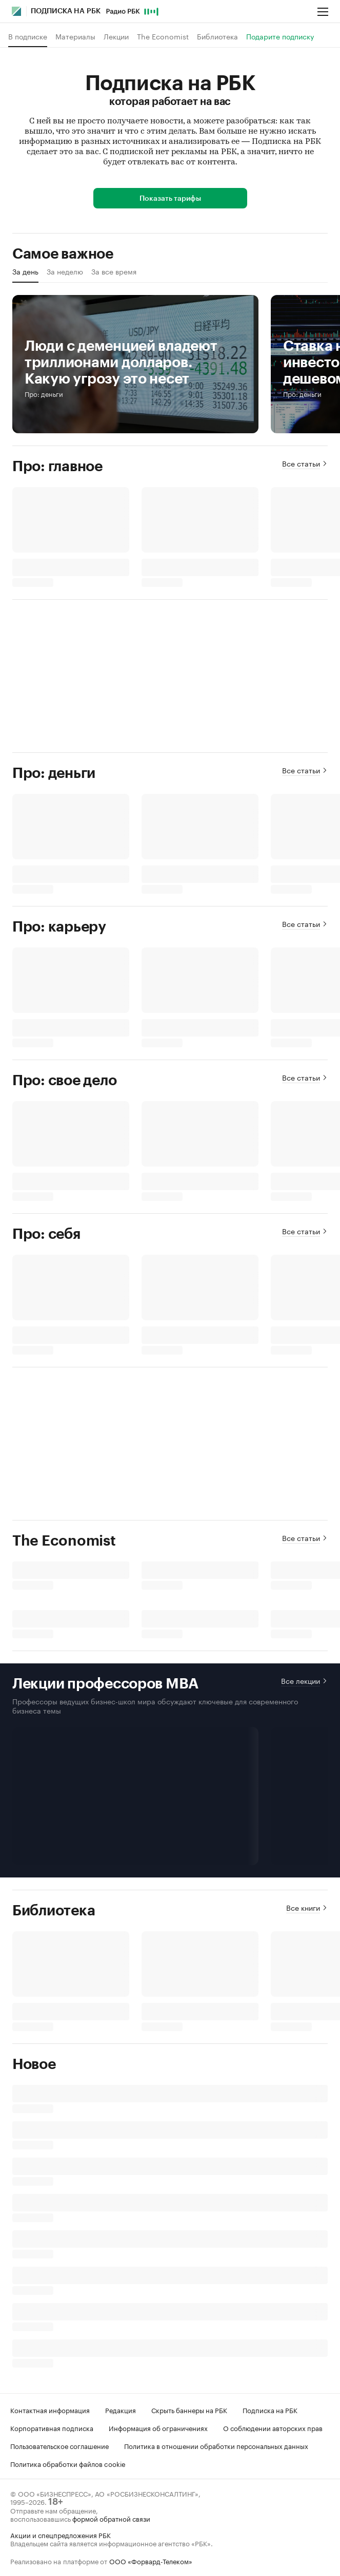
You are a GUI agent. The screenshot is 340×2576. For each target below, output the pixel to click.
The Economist (163, 36)
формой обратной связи (111, 2518)
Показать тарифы (170, 198)
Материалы (75, 36)
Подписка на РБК (270, 2409)
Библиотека (217, 36)
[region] (170, 274)
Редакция (120, 2409)
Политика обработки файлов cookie (68, 2463)
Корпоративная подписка (51, 2427)
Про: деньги (44, 393)
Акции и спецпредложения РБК (60, 2534)
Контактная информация (50, 2409)
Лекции (116, 36)
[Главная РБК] (17, 11)
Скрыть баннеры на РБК (189, 2409)
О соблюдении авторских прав (273, 2427)
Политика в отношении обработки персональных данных (216, 2445)
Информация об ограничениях (158, 2427)
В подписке (27, 36)
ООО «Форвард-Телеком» (150, 2561)
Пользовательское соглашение (59, 2445)
